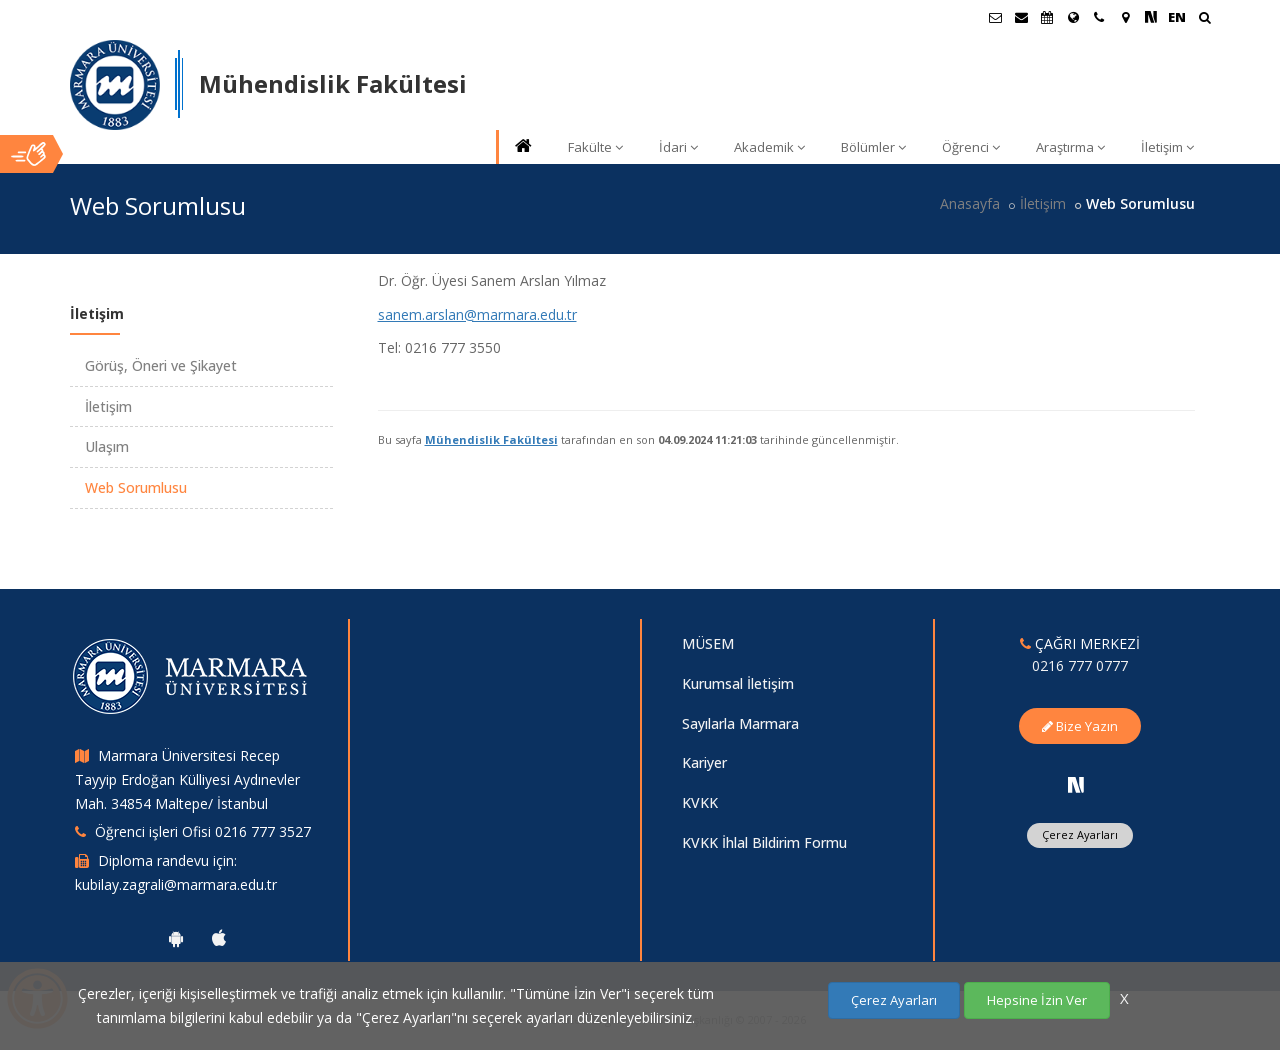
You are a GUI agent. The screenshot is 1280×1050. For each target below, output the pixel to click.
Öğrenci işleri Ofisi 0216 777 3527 (203, 831)
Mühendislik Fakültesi (491, 439)
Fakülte (595, 147)
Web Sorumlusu (136, 487)
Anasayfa (970, 203)
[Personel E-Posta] (1021, 17)
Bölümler (873, 147)
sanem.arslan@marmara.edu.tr (477, 314)
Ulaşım (107, 446)
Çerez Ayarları (1080, 834)
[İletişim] (1099, 17)
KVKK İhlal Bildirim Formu (764, 842)
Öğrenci (971, 147)
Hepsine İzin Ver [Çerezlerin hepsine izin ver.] (1037, 1000)
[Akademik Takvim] (1047, 17)
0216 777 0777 (1080, 665)
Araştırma (1070, 147)
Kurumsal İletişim (738, 683)
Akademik (769, 147)
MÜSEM (708, 643)
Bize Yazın (1080, 726)
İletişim (1167, 147)
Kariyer (704, 762)
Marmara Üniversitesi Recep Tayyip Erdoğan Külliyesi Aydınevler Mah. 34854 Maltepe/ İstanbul (187, 779)
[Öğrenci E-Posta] (995, 17)
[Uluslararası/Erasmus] (1073, 17)
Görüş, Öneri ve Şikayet (161, 365)
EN (1177, 17)
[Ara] (1204, 19)
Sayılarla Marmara (740, 723)
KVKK (700, 802)
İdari (678, 147)
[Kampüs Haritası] (1125, 17)
